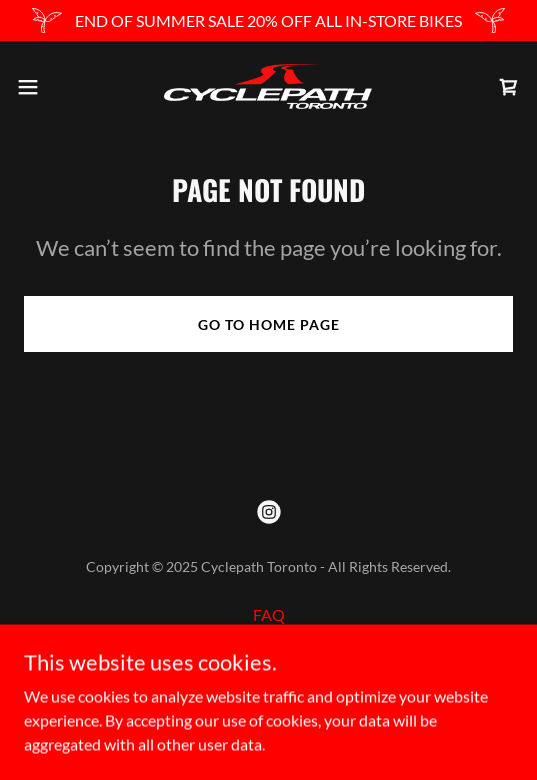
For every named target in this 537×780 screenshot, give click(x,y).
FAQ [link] (269, 614)
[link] (268, 86)
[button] (47, 87)
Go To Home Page (269, 324)
